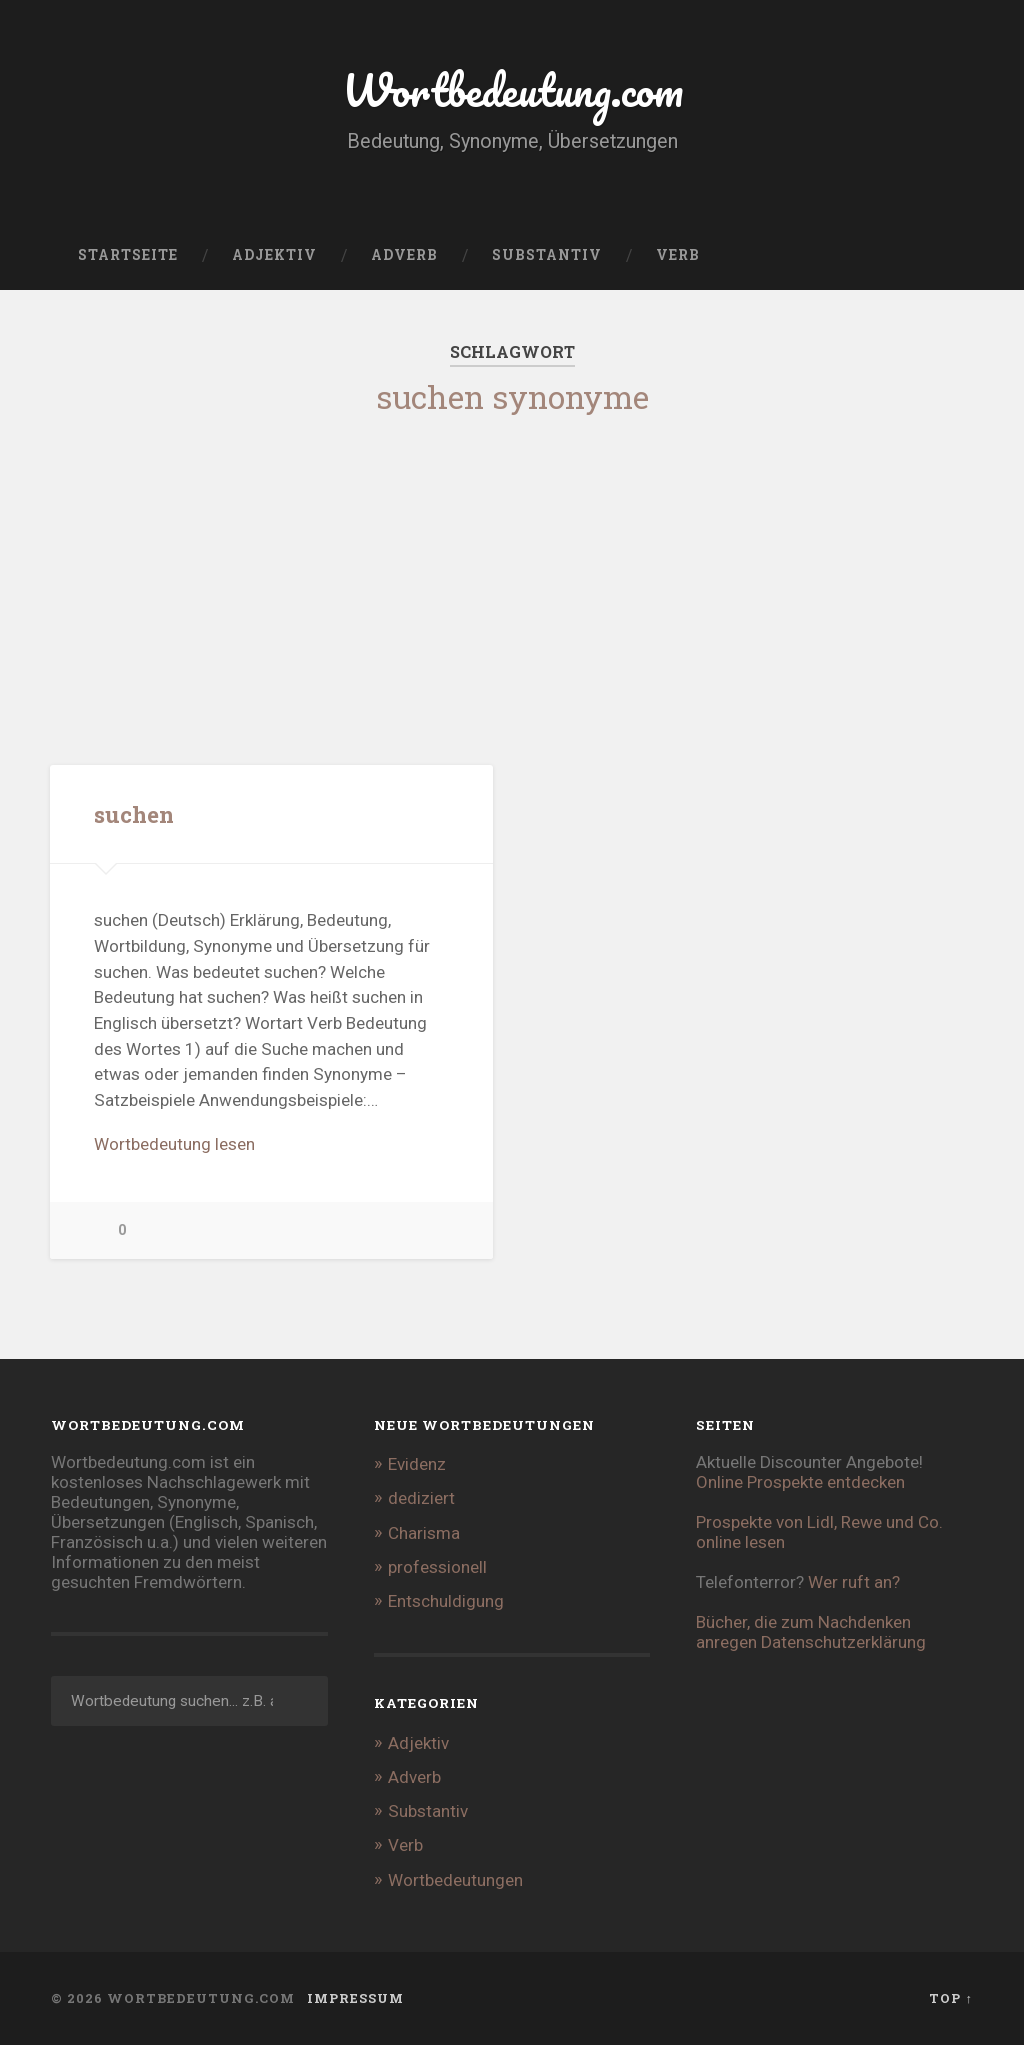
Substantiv (547, 255)
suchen (134, 814)
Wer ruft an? (854, 1582)
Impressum (355, 1998)
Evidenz (417, 1464)
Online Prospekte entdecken (800, 1482)
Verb (678, 255)
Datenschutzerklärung (843, 1642)
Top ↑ (950, 1998)
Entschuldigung (446, 1601)
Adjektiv (274, 255)
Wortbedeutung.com (512, 89)
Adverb (404, 255)
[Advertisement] (512, 574)
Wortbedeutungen (455, 1880)
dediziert (421, 1498)
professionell (437, 1567)
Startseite (128, 255)
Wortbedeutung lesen (174, 1144)
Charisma (424, 1533)
